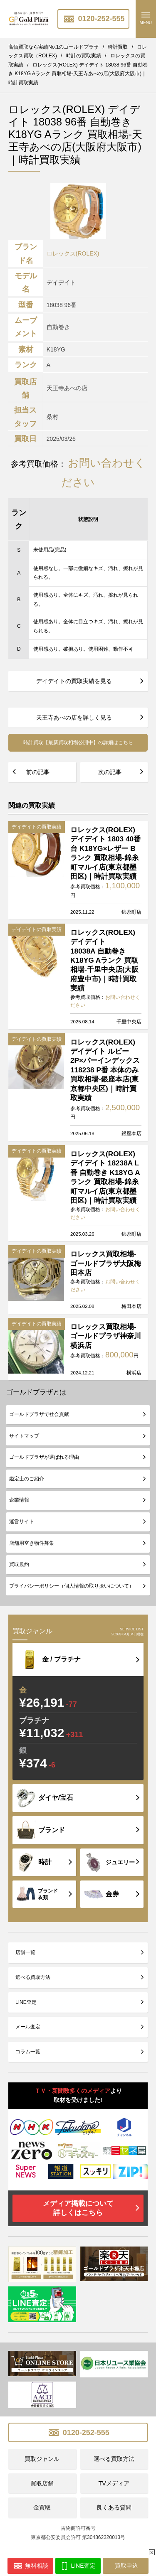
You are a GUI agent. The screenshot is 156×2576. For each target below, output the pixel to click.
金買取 (42, 2507)
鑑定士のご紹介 (26, 1479)
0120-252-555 (93, 19)
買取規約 (19, 1564)
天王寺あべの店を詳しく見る (74, 717)
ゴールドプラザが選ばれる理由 (44, 1457)
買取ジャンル (42, 2459)
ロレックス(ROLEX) (73, 253)
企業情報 (19, 1500)
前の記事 (38, 772)
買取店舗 (42, 2483)
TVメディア (114, 2483)
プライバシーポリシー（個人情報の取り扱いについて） (71, 1586)
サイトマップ (24, 1436)
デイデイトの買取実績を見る (74, 681)
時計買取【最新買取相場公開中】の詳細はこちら (78, 742)
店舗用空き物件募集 (31, 1543)
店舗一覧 (25, 1952)
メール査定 (27, 2027)
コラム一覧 (27, 2052)
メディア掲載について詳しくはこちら (78, 2208)
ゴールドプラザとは (36, 1392)
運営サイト (21, 1521)
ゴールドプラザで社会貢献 (39, 1414)
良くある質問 (114, 2507)
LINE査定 (26, 2002)
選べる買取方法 (32, 1977)
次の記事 (109, 772)
